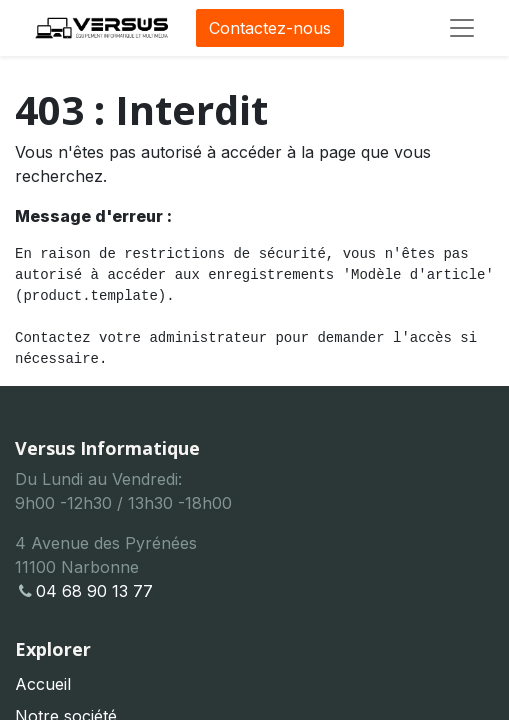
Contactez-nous (270, 28)
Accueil (43, 684)
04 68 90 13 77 (84, 591)
